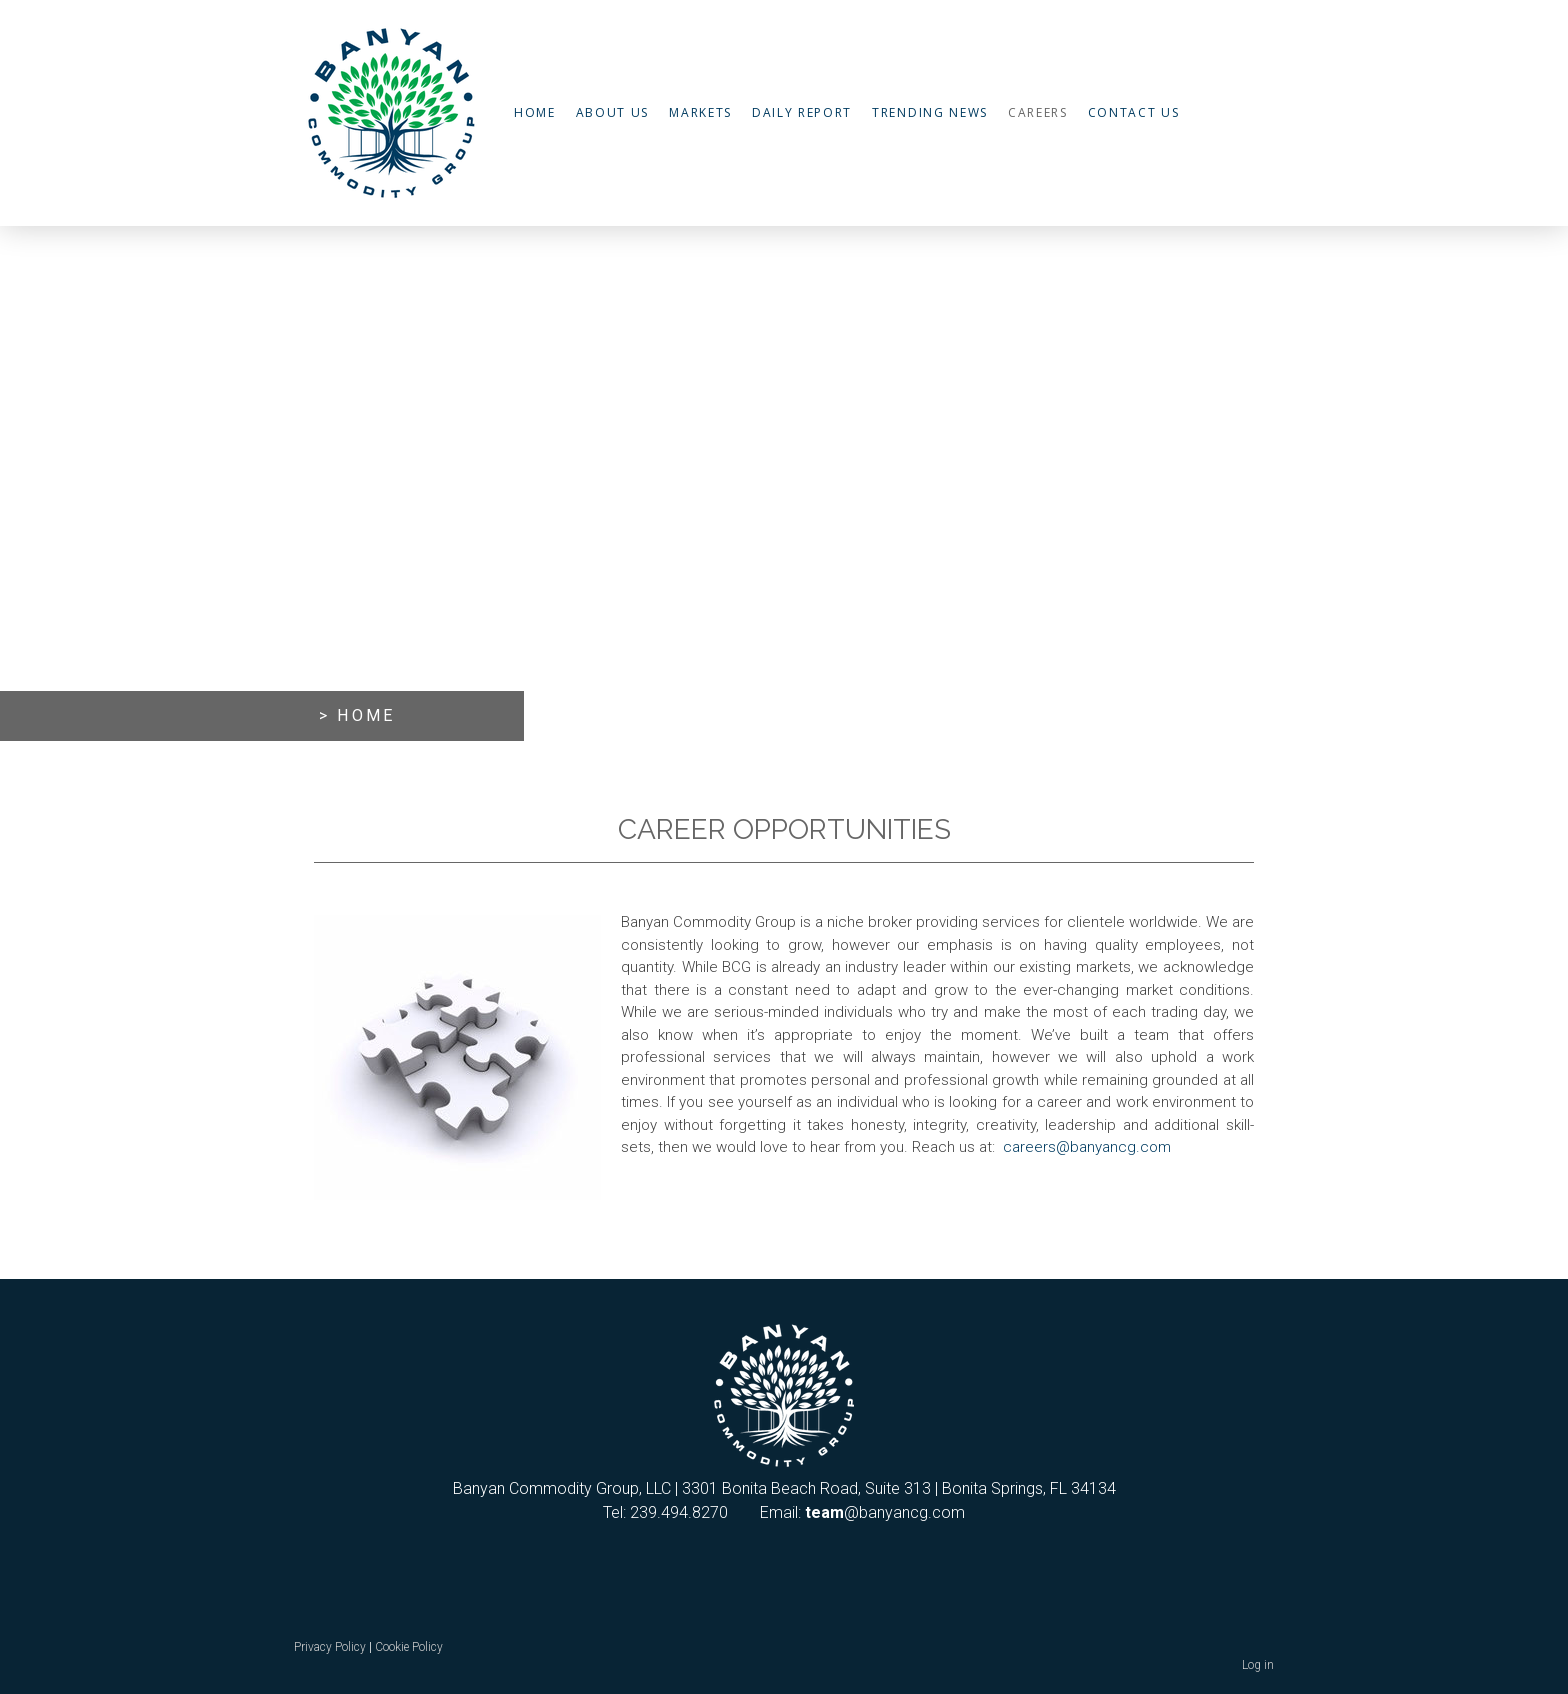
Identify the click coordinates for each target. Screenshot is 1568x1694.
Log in (1258, 1665)
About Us (612, 112)
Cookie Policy (409, 1647)
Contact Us (1134, 112)
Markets (700, 112)
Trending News (930, 112)
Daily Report (802, 112)
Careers (1038, 112)
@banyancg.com (885, 1512)
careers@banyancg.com (1087, 1147)
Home (535, 112)
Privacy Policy (330, 1647)
